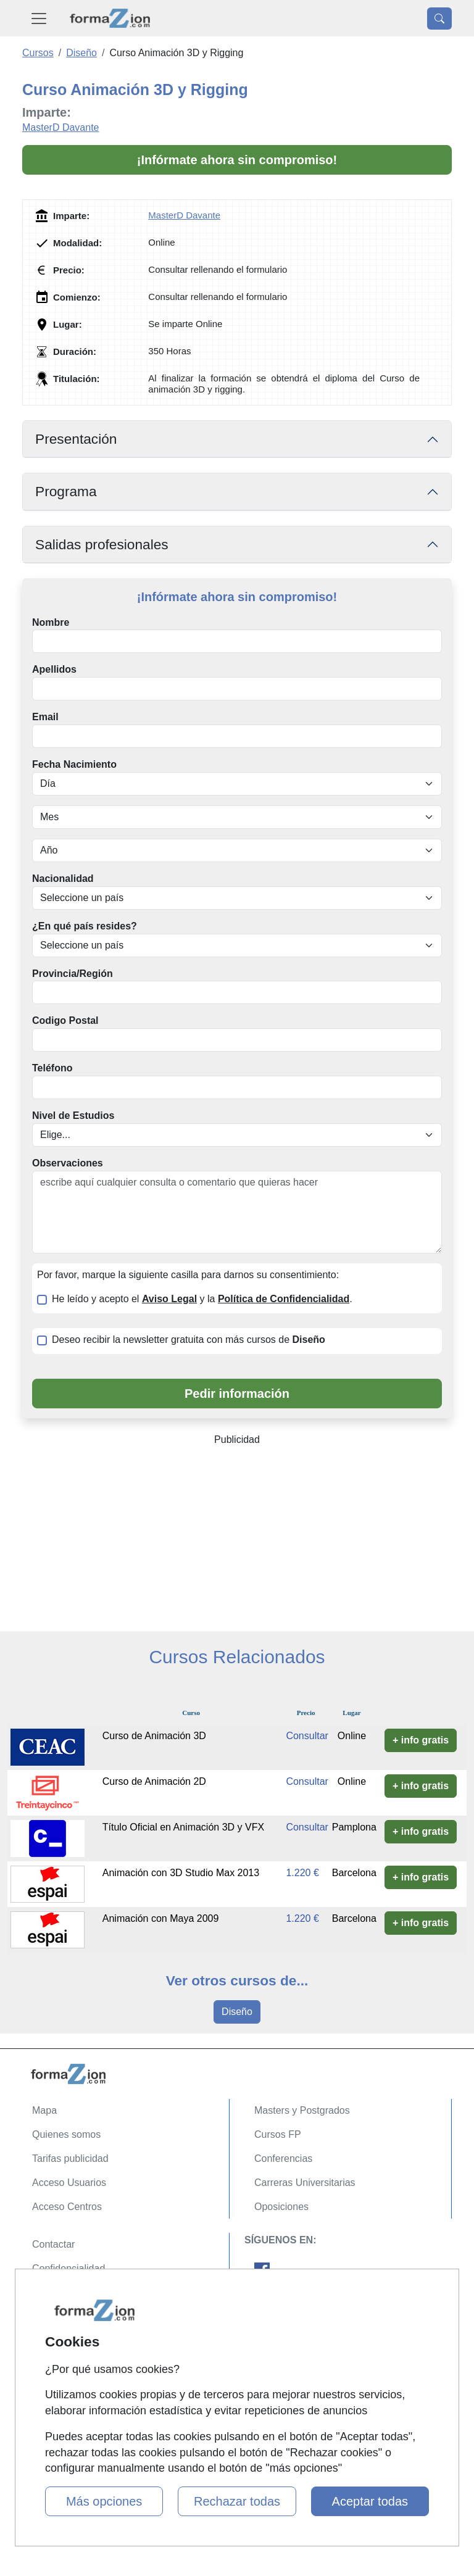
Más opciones (104, 2501)
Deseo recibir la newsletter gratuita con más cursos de (188, 1339)
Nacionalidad (63, 878)
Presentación (76, 439)
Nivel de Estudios (73, 1115)
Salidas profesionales (101, 544)
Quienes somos (66, 2134)
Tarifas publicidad (70, 2158)
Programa (66, 491)
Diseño (237, 2011)
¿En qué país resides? (84, 926)
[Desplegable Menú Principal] (39, 18)
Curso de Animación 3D (154, 1735)
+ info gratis (421, 1740)
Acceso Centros (67, 2206)
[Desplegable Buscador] (439, 18)
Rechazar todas (237, 2501)
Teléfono (52, 1068)
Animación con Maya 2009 (160, 1918)
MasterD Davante (60, 127)
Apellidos (54, 669)
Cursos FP (277, 2134)
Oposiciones (281, 2206)
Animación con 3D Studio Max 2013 (180, 1873)
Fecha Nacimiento (74, 764)
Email (45, 717)
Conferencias (283, 2158)
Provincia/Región (72, 973)
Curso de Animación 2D (154, 1781)
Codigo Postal (65, 1020)
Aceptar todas (370, 2501)
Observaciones (67, 1163)
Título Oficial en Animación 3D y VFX (183, 1827)
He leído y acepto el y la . (202, 1299)
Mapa (44, 2110)
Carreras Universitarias (305, 2182)
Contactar (53, 2244)
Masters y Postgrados (302, 2110)
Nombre (50, 622)
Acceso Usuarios (69, 2182)
